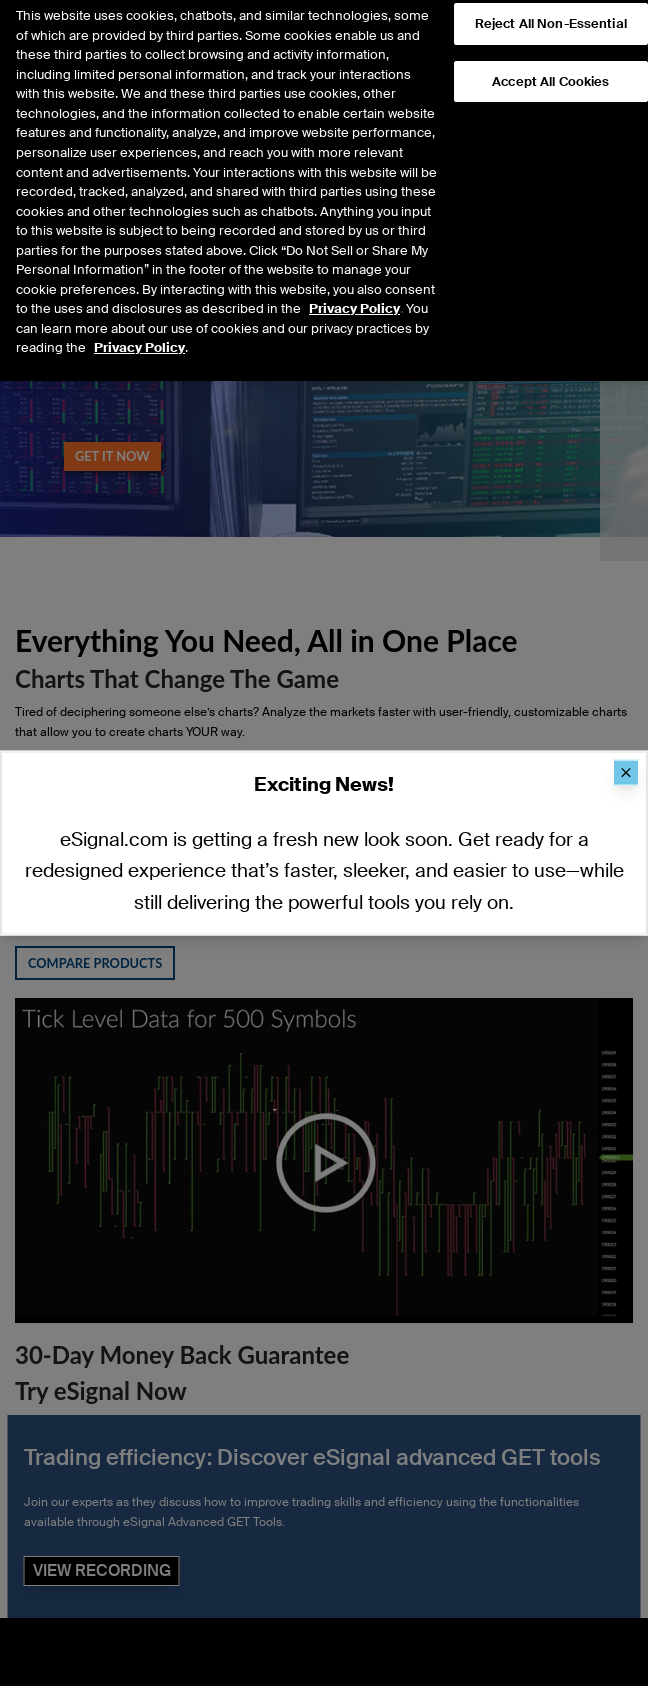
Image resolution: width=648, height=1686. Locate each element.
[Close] (626, 773)
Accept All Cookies (550, 61)
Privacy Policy (354, 288)
